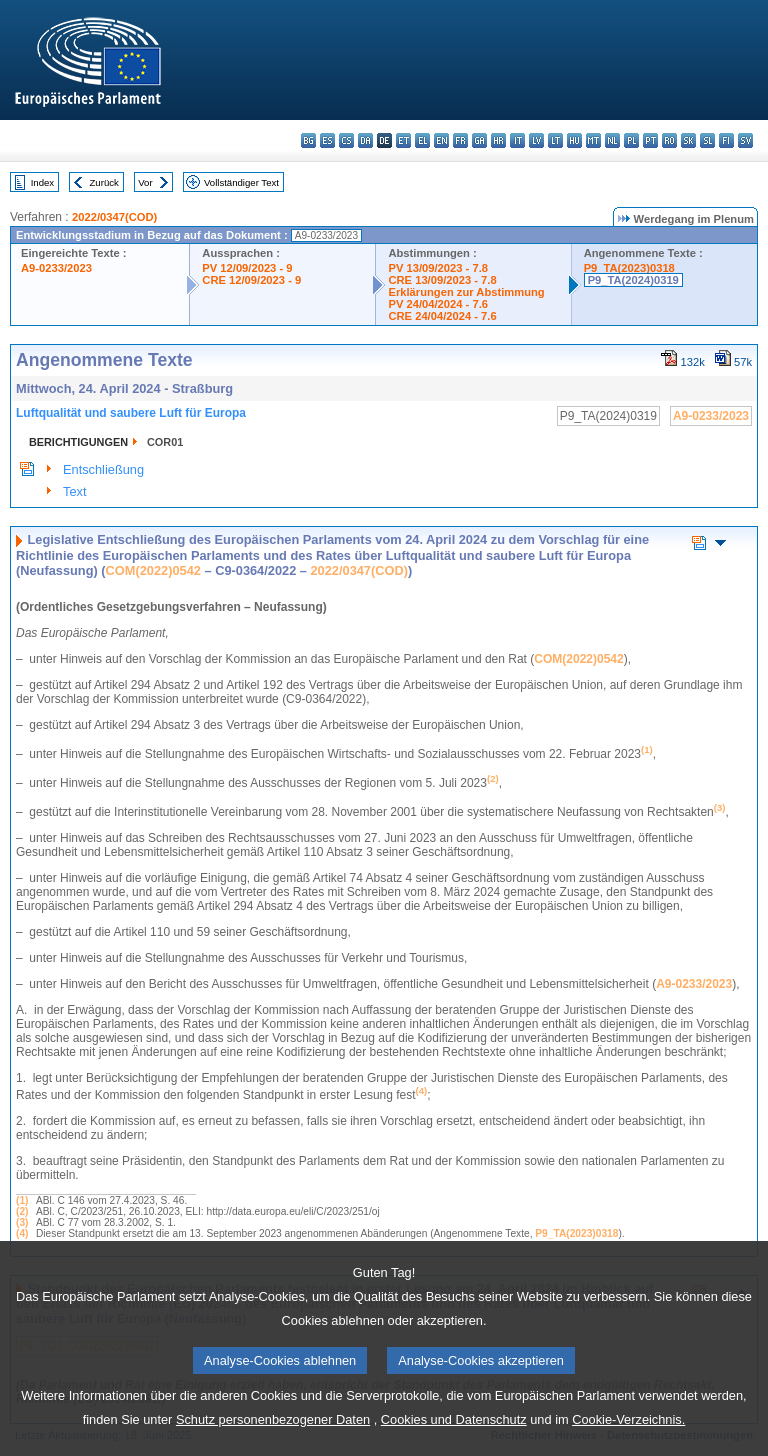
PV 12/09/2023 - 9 (247, 268)
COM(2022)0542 (153, 570)
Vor (145, 182)
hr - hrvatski (498, 140)
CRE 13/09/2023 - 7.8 (442, 280)
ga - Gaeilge (479, 140)
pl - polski (631, 140)
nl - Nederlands (612, 140)
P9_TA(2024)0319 (633, 280)
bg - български (308, 140)
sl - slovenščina (707, 140)
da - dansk (365, 140)
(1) (22, 1200)
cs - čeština (346, 140)
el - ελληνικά (422, 140)
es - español (327, 140)
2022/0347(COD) (114, 217)
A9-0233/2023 (56, 268)
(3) (22, 1222)
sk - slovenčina (688, 140)
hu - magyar (574, 140)
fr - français (460, 140)
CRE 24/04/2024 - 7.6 (442, 316)
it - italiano (517, 140)
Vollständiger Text (241, 182)
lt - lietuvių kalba (555, 140)
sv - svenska (745, 140)
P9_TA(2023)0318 (629, 268)
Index (42, 182)
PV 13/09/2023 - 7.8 (438, 268)
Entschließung (103, 469)
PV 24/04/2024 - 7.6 (438, 304)
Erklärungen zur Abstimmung (466, 292)
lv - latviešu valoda (536, 140)
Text (74, 491)
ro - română (669, 140)
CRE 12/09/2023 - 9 (251, 280)
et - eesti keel (403, 140)
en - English (441, 140)
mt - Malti (593, 140)
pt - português (650, 140)
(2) (22, 1211)
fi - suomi (726, 140)
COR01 (165, 442)
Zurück (104, 182)
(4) (22, 1233)
